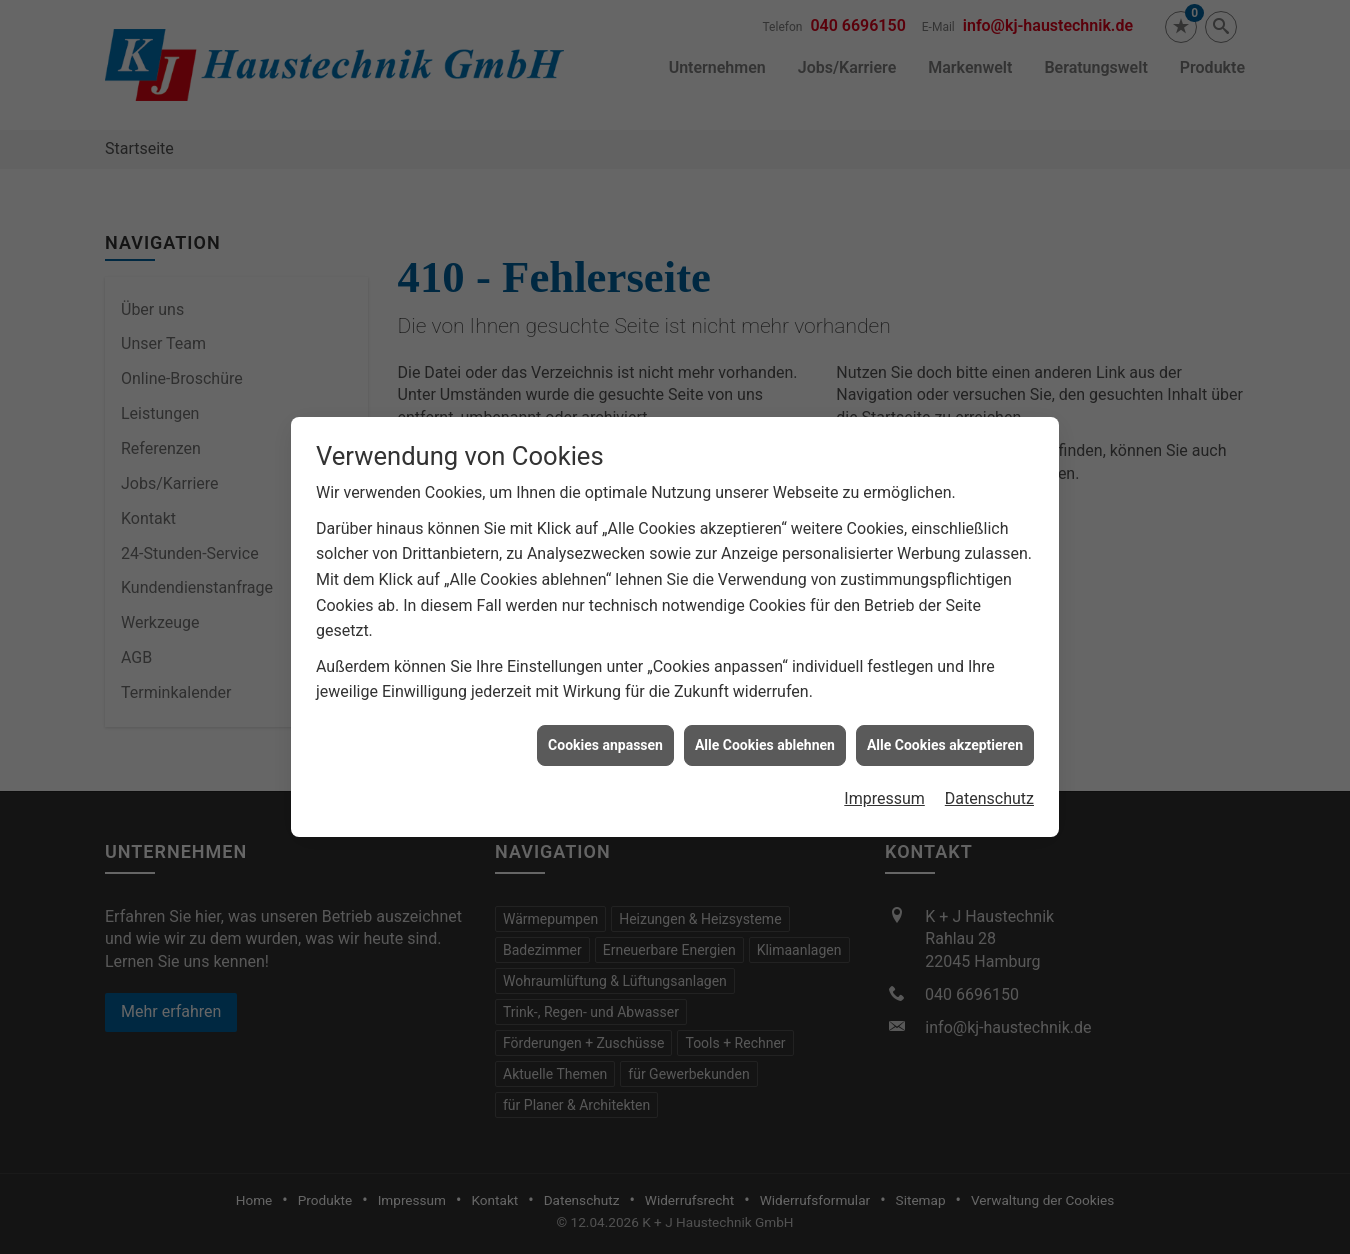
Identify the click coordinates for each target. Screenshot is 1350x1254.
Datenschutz (989, 792)
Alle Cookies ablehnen (765, 738)
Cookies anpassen (605, 738)
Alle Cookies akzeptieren (945, 738)
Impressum (884, 792)
